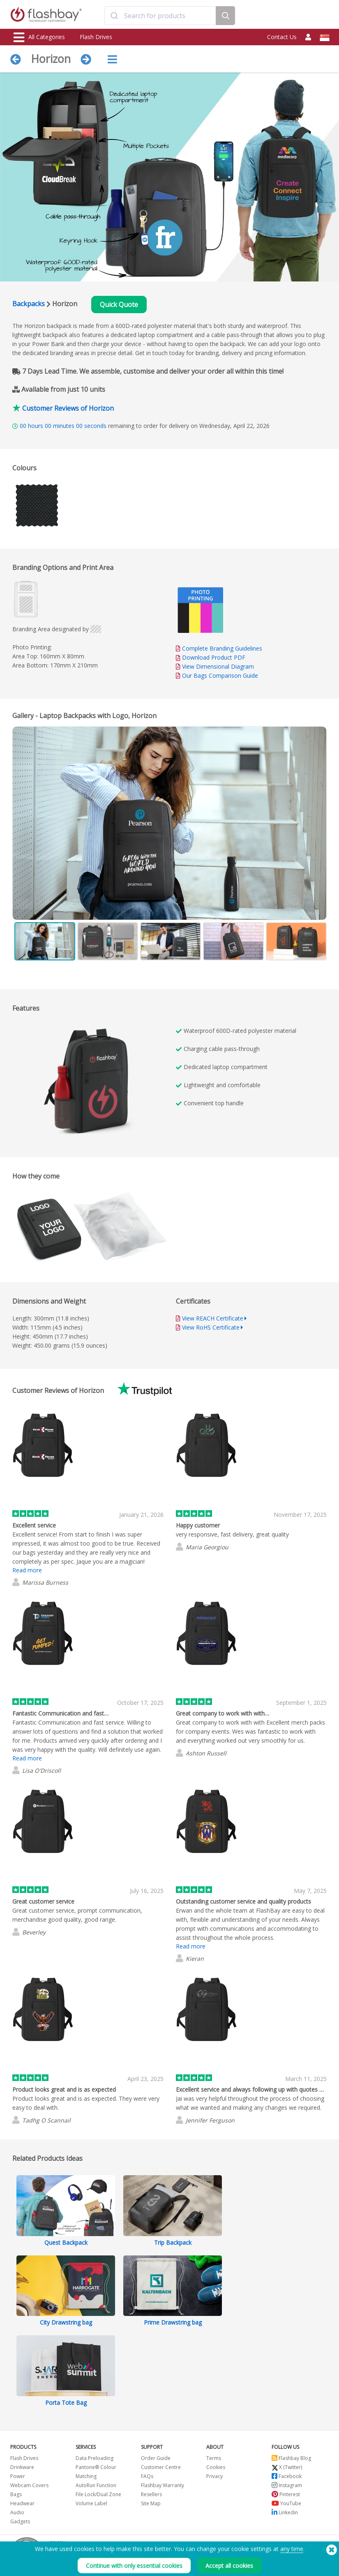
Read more (27, 1570)
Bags (16, 2494)
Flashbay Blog (291, 2458)
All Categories (39, 37)
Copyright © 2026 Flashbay (293, 2556)
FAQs (147, 2476)
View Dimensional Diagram (218, 666)
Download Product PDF (210, 657)
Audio (17, 2512)
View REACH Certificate (212, 1318)
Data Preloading (94, 2458)
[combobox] (160, 15)
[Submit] (114, 16)
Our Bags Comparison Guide (220, 675)
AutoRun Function (96, 2485)
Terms (213, 2458)
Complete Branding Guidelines (222, 648)
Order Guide (156, 2458)
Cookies (215, 2467)
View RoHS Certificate (211, 1327)
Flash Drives (96, 37)
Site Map (151, 2503)
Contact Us (282, 37)
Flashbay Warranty (162, 2485)
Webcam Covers (29, 2485)
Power (17, 2476)
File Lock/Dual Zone (98, 2494)
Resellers (151, 2494)
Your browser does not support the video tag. (94, 1082)
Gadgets (20, 2521)
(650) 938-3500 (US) (304, 2547)
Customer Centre (161, 2467)
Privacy (214, 2476)
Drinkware (22, 2467)
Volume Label (91, 2503)
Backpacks (28, 303)
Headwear (22, 2503)
